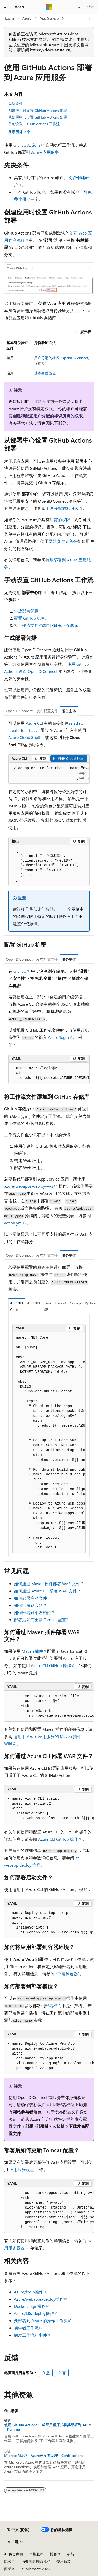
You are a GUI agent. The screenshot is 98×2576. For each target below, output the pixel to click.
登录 (90, 6)
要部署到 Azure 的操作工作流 (41, 2320)
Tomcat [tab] (60, 1303)
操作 (28, 2291)
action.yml (13, 1223)
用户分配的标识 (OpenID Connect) (61, 357)
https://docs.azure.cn (50, 49)
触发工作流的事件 (30, 2335)
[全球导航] (5, 7)
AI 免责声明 (13, 2554)
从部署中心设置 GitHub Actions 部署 (37, 117)
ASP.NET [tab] (33, 1303)
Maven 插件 (32, 1651)
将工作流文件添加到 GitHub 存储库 (46, 625)
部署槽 (51, 2005)
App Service (49, 18)
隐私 (7, 2561)
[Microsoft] (49, 7)
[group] (49, 773)
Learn (9, 18)
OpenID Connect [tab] (19, 710)
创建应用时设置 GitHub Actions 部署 (37, 110)
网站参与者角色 (62, 541)
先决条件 (15, 103)
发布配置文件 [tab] (47, 710)
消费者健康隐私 (34, 2561)
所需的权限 (60, 519)
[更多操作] (89, 18)
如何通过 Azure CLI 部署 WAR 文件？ (47, 1590)
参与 (70, 2554)
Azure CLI (34, 723)
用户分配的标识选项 (64, 508)
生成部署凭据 (26, 611)
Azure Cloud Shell (24, 737)
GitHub (19, 971)
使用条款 (63, 2561)
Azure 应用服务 (45, 152)
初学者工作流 (26, 2327)
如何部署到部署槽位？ (34, 1612)
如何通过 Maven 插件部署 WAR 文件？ (49, 1583)
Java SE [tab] (47, 1306)
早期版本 (36, 2554)
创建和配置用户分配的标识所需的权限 (48, 415)
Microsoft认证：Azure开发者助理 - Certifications (43, 2455)
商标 (7, 2568)
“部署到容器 (67, 1973)
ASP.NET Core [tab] (16, 1306)
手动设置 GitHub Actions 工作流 (34, 123)
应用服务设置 (21, 2169)
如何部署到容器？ (30, 1605)
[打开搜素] (79, 7)
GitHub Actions (26, 145)
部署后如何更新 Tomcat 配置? (41, 1619)
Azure (26, 18)
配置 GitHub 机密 (29, 618)
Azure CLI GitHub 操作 (51, 1665)
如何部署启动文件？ (32, 1598)
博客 (53, 2554)
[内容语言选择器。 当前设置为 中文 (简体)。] (18, 2530)
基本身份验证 (45, 373)
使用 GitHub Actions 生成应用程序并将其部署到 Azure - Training (48, 2427)
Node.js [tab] (75, 1303)
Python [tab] (90, 1303)
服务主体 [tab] (69, 710)
